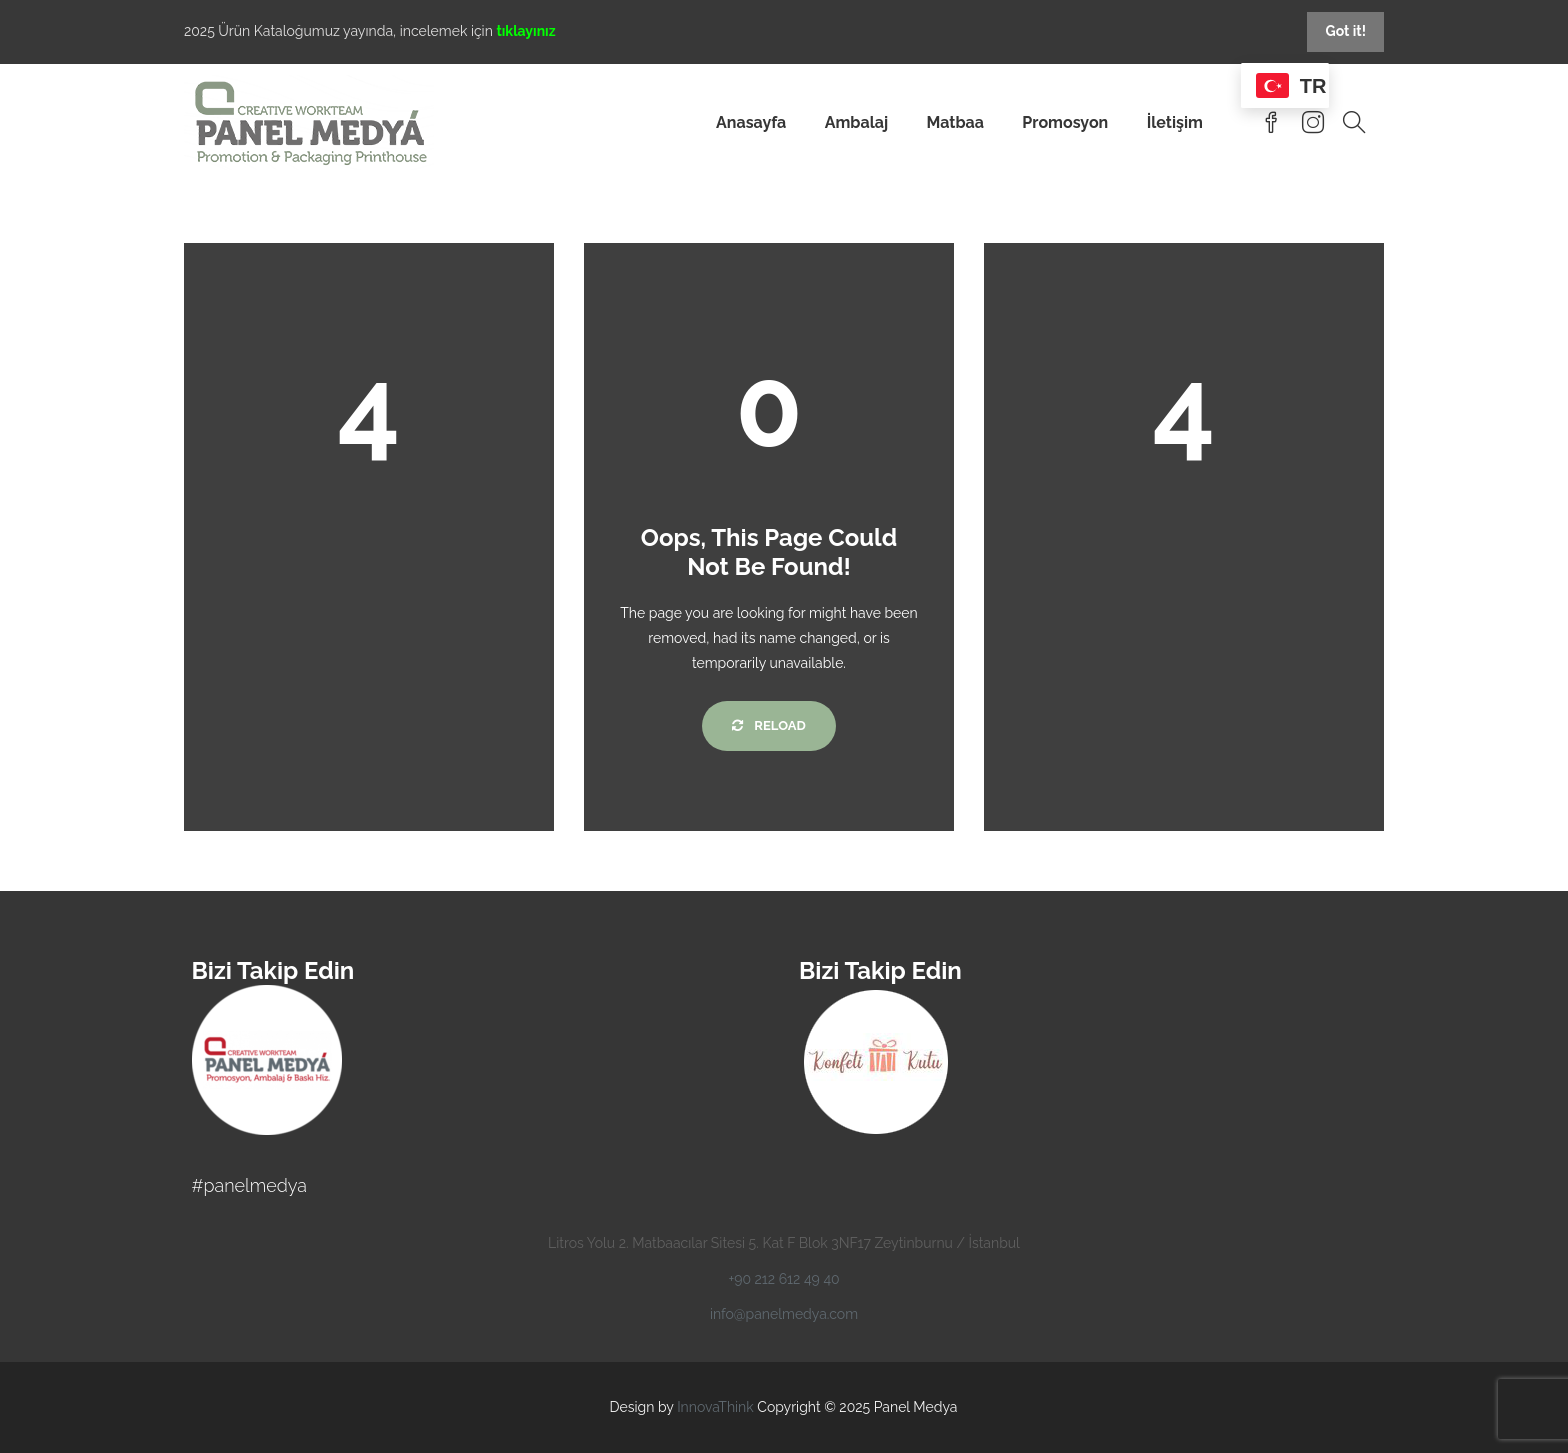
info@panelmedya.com (784, 1314)
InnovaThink (715, 1407)
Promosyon (1065, 122)
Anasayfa (751, 122)
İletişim (1175, 122)
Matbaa (955, 122)
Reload (768, 725)
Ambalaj (856, 122)
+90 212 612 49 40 (783, 1279)
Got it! (1345, 31)
